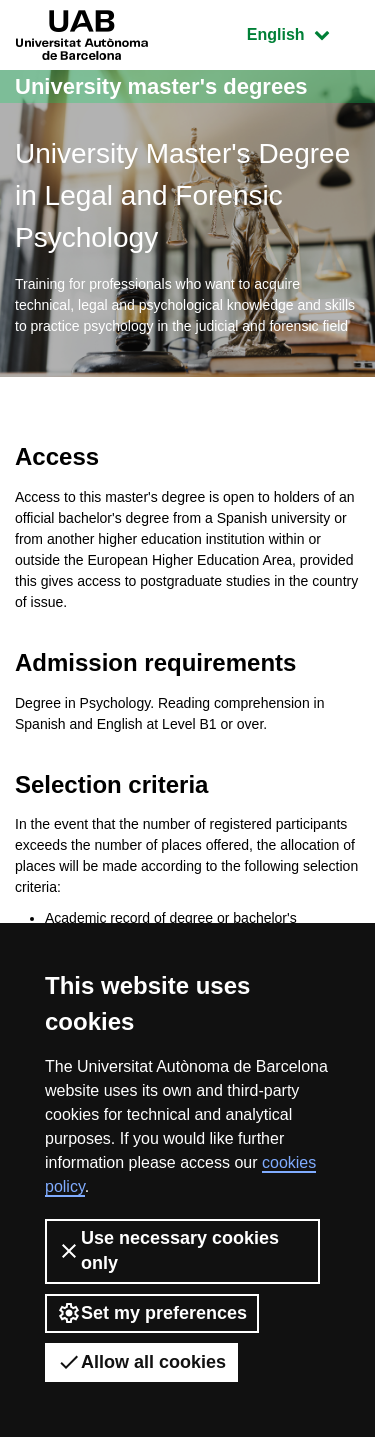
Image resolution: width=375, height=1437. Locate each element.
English (303, 32)
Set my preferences (152, 1313)
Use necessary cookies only (168, 1250)
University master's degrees (161, 86)
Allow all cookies (141, 1362)
